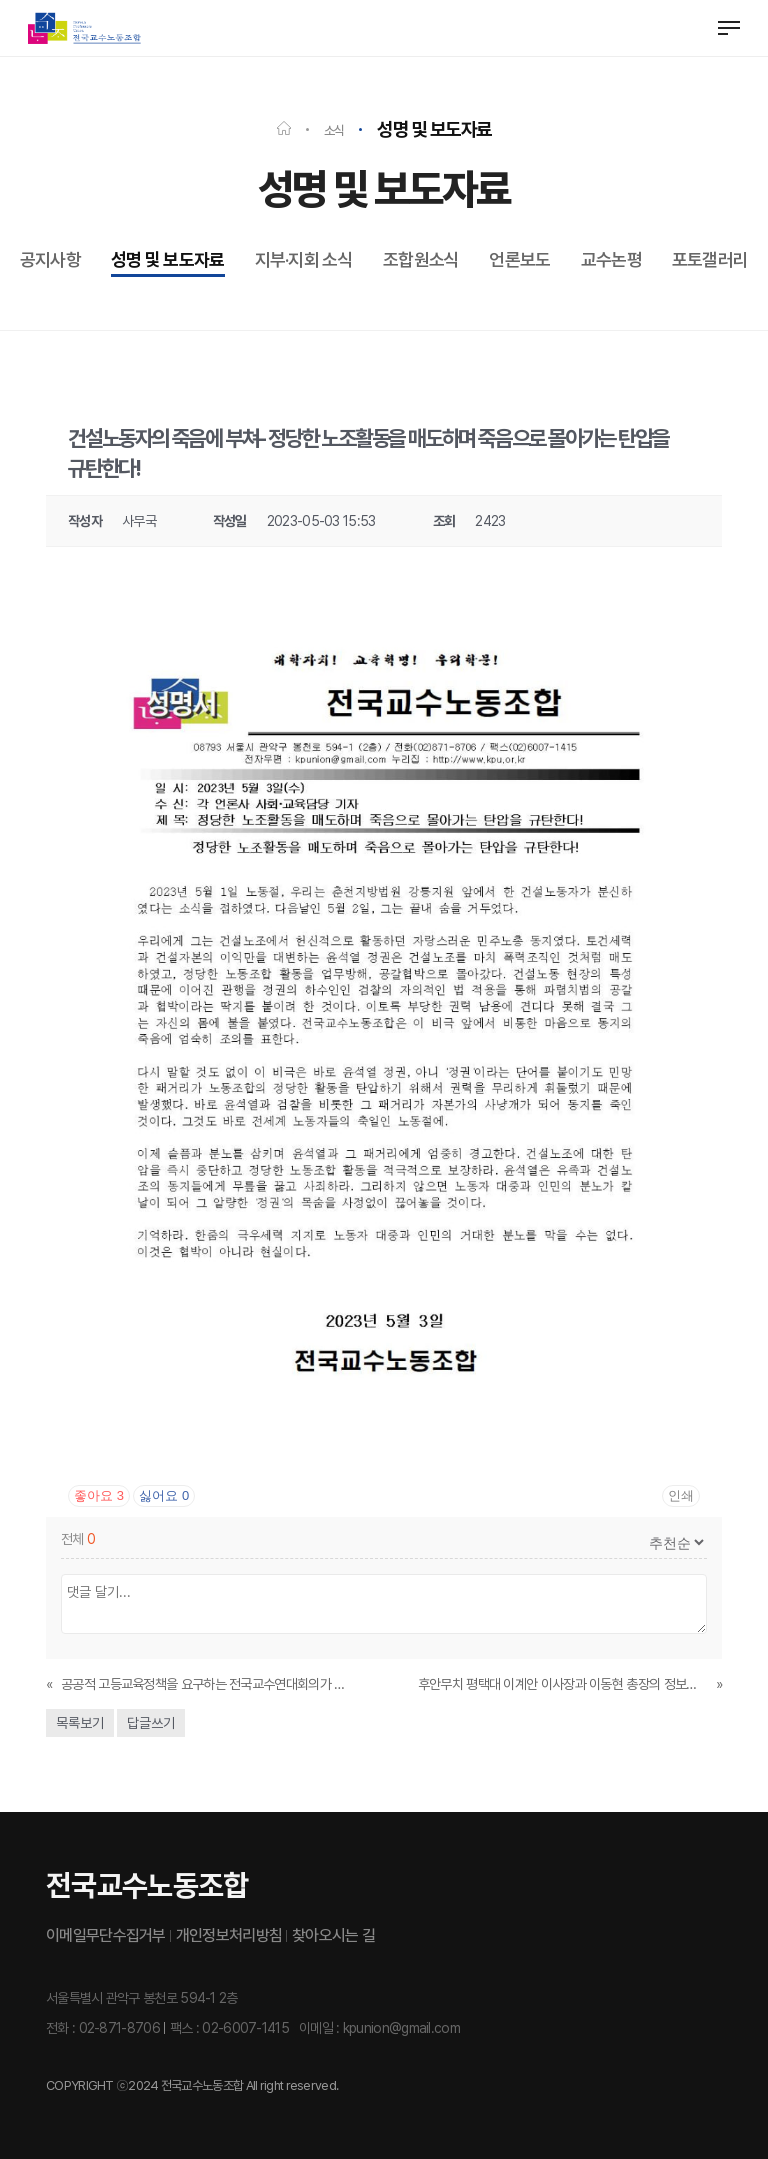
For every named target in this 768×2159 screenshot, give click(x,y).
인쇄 (681, 1495)
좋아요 (99, 1495)
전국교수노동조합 (147, 1885)
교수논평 (611, 259)
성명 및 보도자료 (168, 259)
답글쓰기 (151, 1723)
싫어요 (164, 1495)
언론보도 (519, 259)
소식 (334, 130)
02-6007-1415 (245, 2028)
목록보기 (80, 1723)
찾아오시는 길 (333, 1935)
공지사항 (50, 259)
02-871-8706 (119, 2028)
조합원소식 (421, 259)
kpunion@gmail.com (401, 2028)
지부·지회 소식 (304, 259)
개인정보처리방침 (229, 1935)
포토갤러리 (710, 259)
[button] (729, 28)
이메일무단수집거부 (106, 1935)
